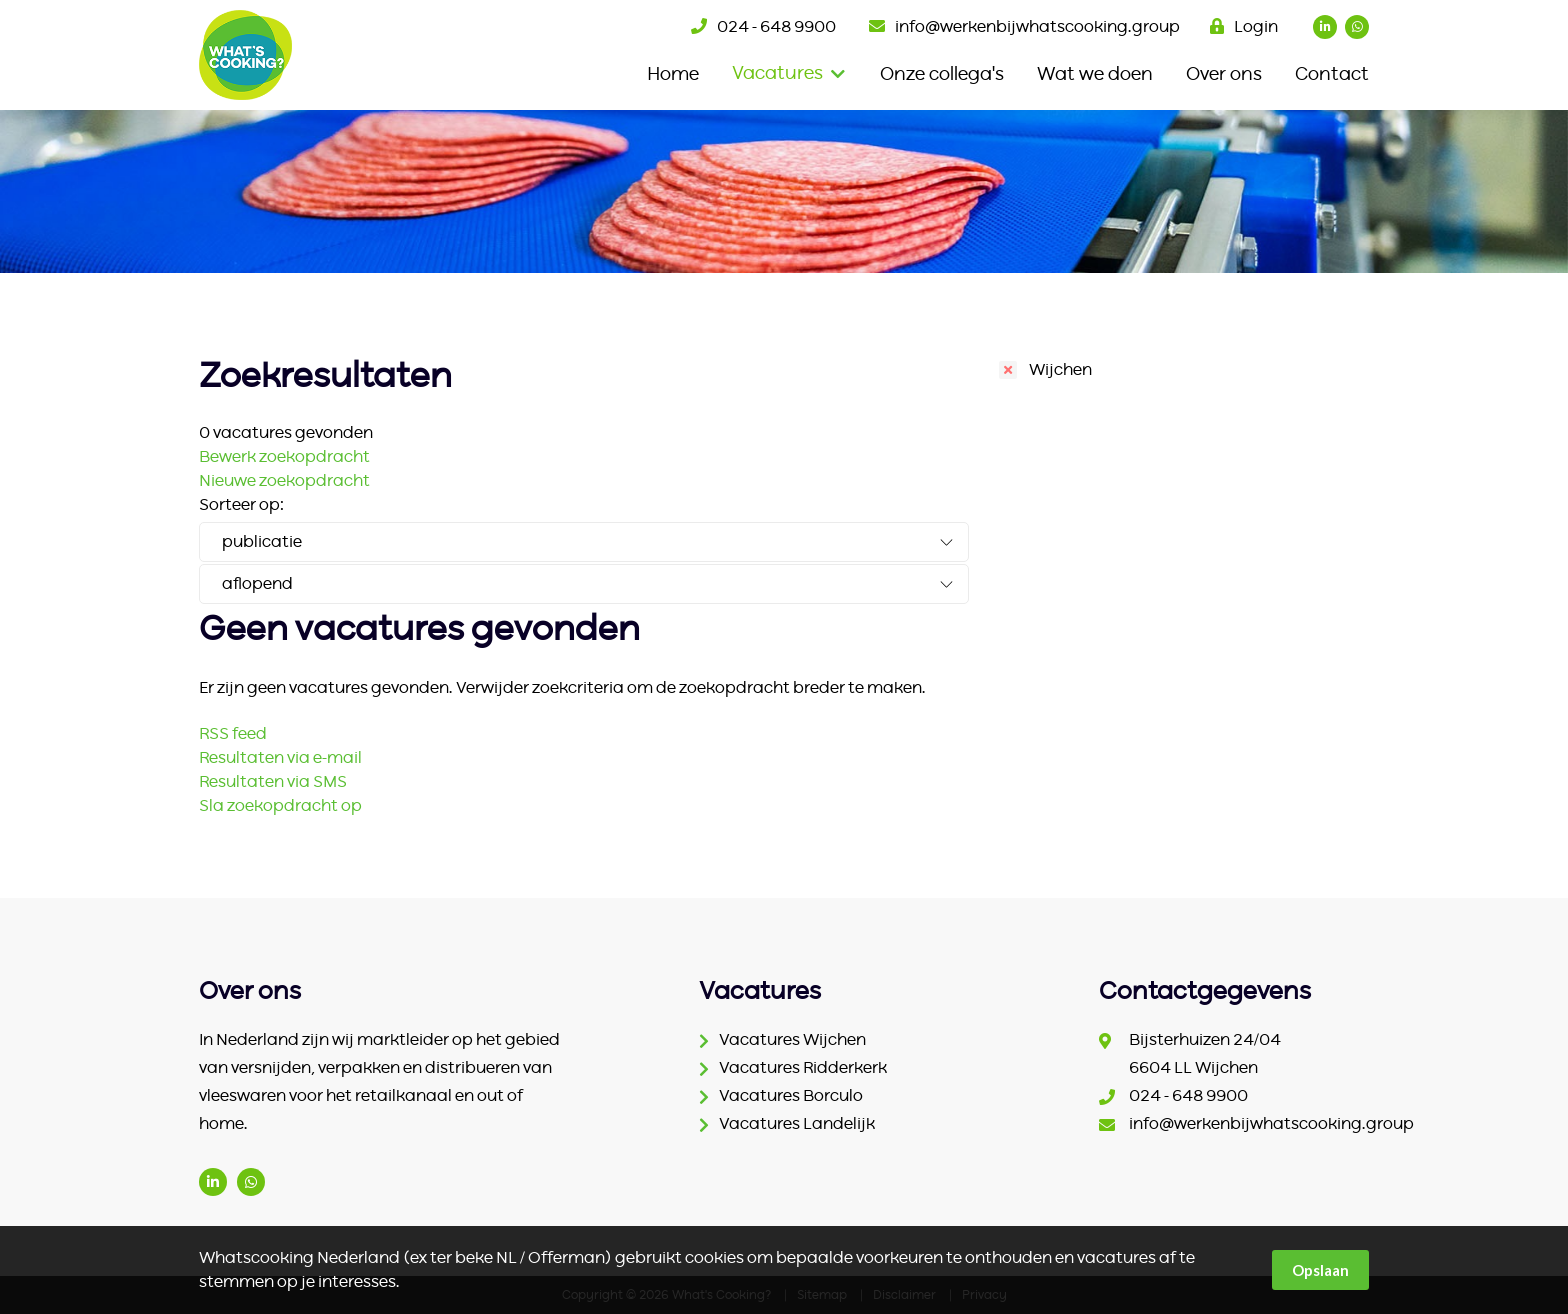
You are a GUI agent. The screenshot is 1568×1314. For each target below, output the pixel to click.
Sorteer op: (241, 505)
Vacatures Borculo (791, 1096)
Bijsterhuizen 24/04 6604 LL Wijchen (1205, 1054)
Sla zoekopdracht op (280, 806)
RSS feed (233, 734)
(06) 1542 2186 (251, 1182)
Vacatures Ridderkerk (803, 1068)
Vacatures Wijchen (792, 1040)
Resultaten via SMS (273, 782)
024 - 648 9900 (776, 27)
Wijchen (1060, 370)
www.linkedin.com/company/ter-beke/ (213, 1182)
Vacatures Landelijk (797, 1124)
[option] (784, 191)
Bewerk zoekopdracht (284, 457)
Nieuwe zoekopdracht (284, 481)
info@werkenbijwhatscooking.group (1037, 27)
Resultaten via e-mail (280, 758)
